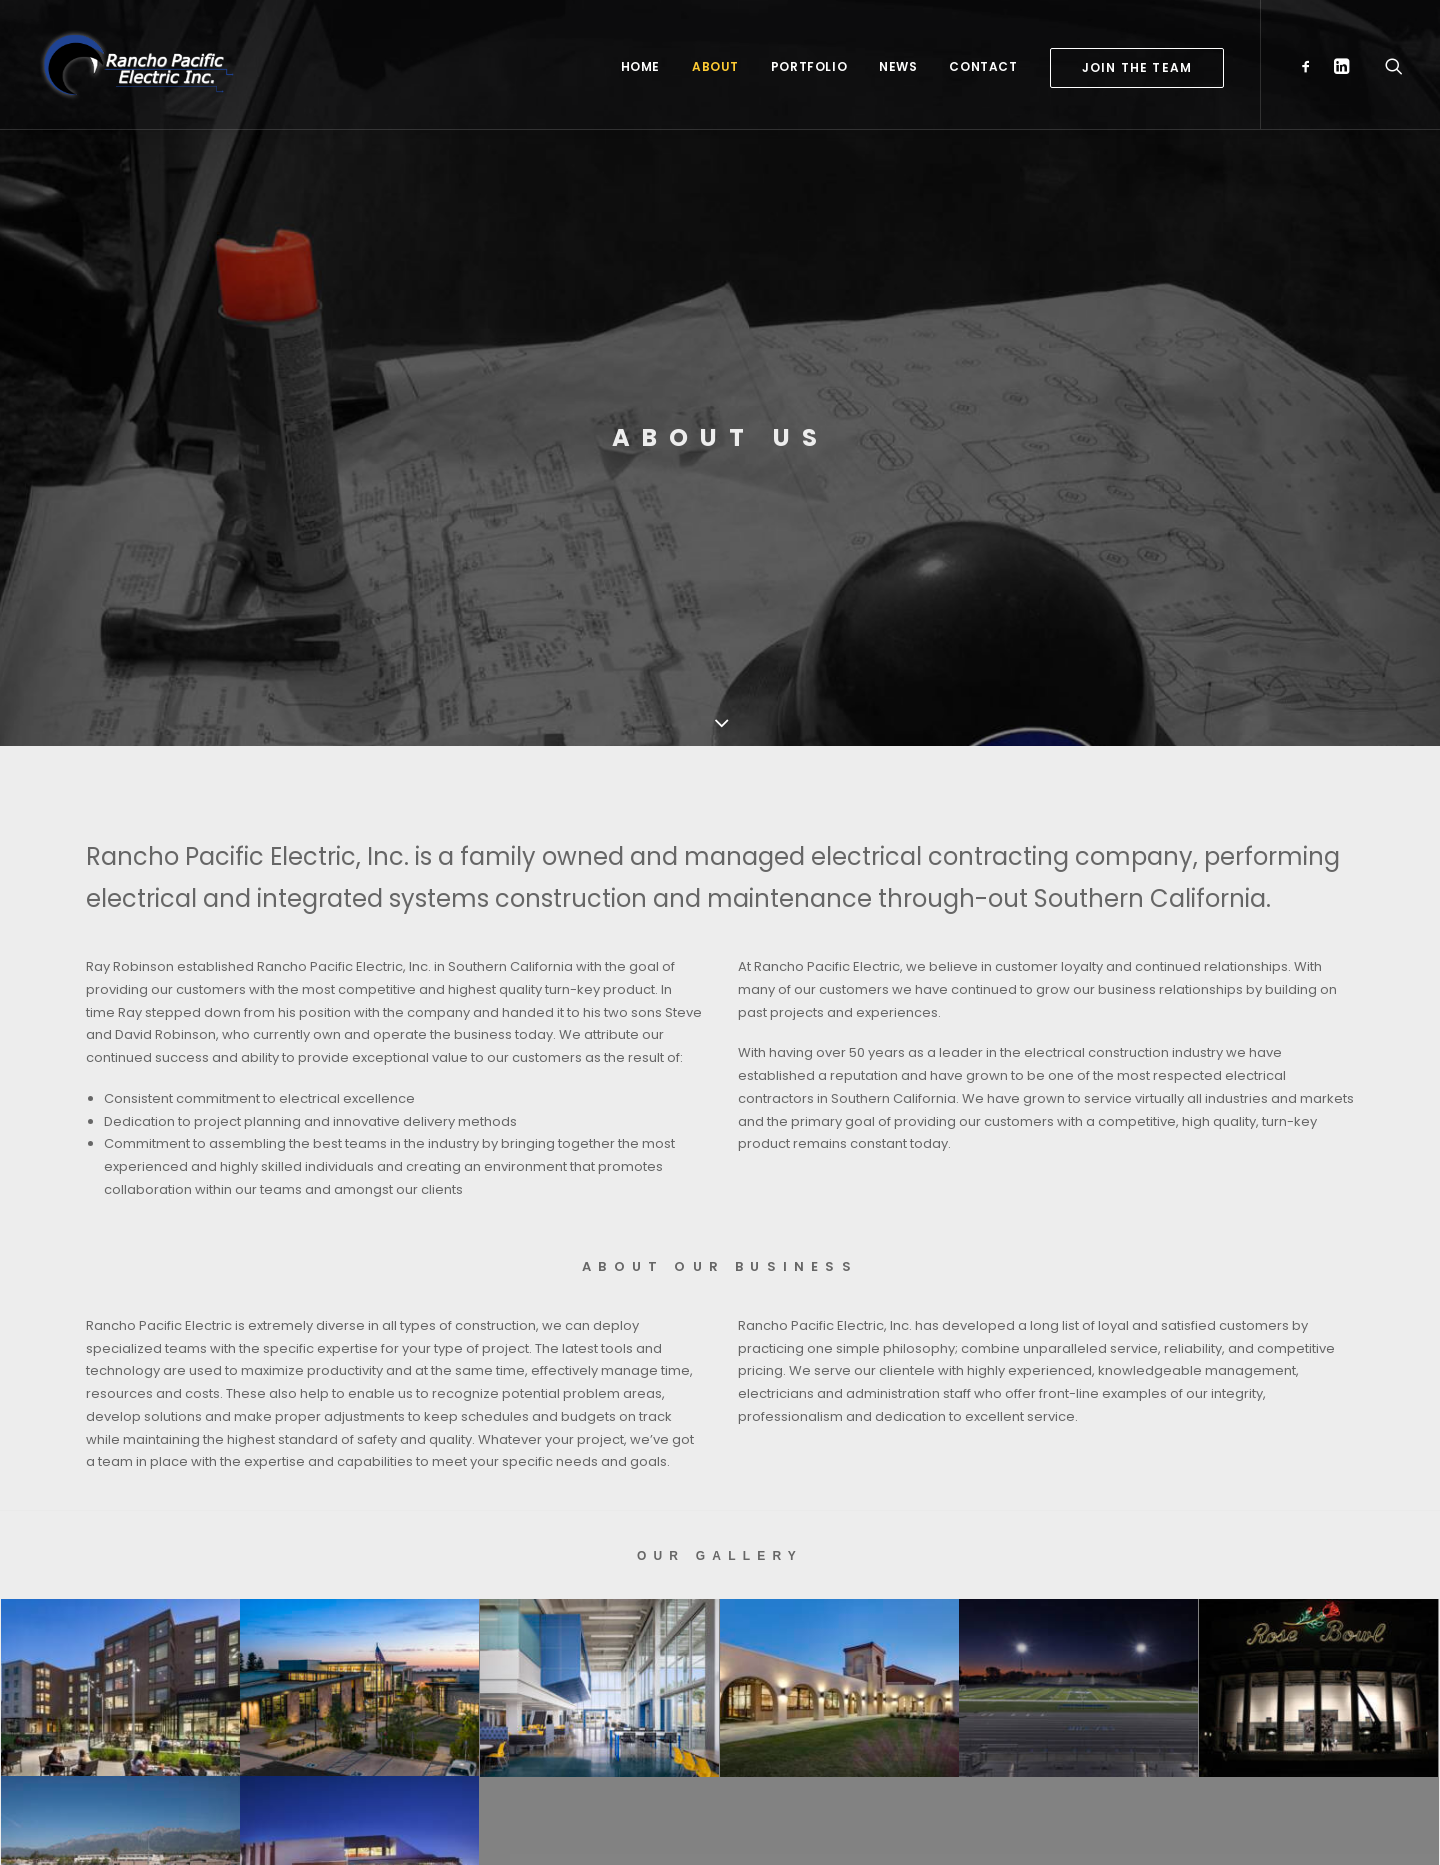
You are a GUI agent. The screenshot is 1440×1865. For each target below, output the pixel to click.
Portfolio (809, 66)
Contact (983, 66)
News (898, 66)
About (715, 66)
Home (640, 66)
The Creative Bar (506, 1825)
